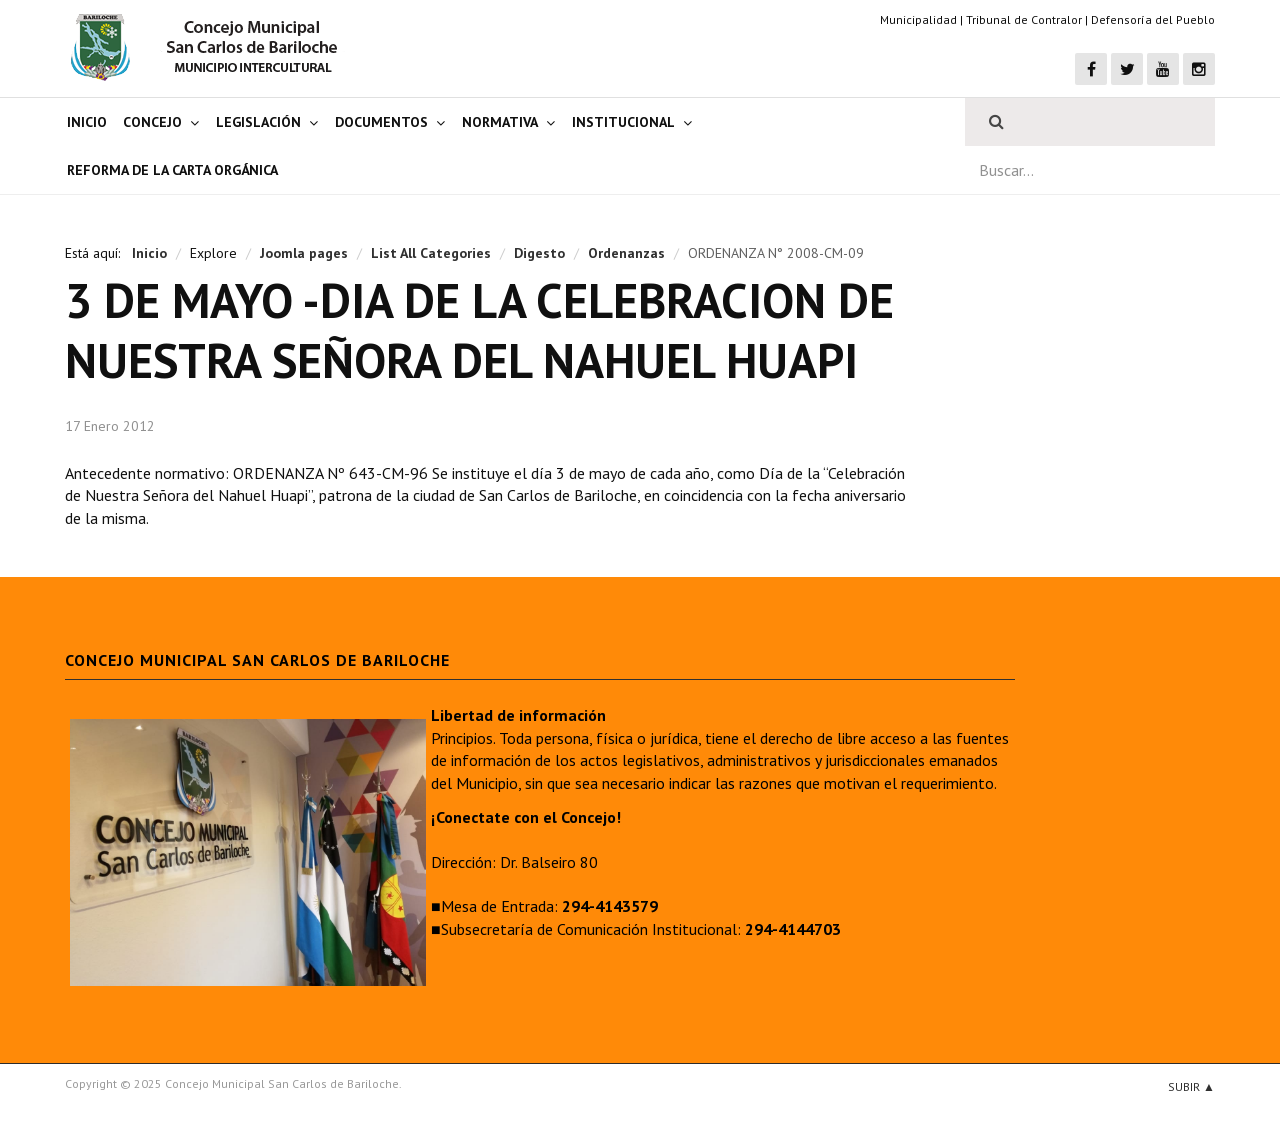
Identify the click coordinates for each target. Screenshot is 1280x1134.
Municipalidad (918, 19)
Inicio (87, 122)
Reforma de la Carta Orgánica (172, 170)
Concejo (152, 122)
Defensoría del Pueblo (1153, 19)
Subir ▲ (1191, 1086)
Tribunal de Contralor (1024, 19)
